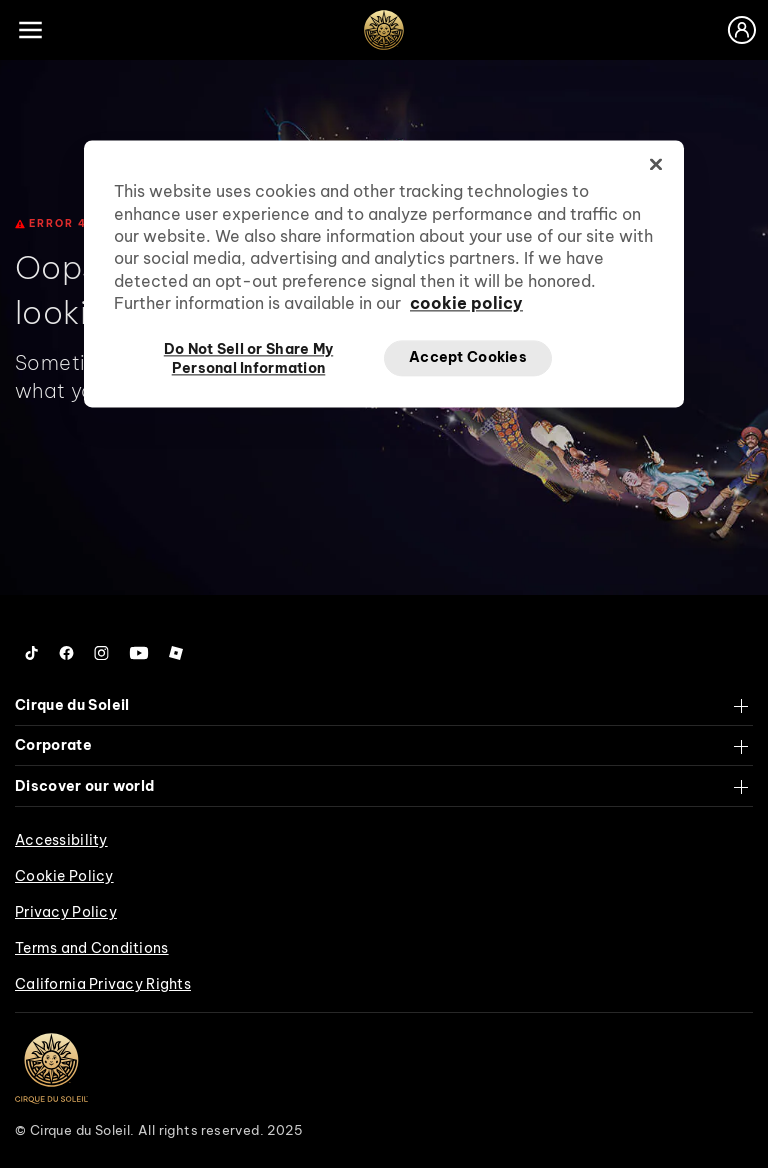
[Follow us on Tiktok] (32, 653)
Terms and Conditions (92, 948)
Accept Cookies (468, 357)
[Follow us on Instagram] (101, 653)
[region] (384, 274)
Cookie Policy (64, 876)
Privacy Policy (66, 912)
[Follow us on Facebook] (66, 653)
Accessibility (61, 840)
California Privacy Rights (103, 984)
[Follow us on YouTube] (139, 653)
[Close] (656, 165)
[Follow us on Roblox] (176, 653)
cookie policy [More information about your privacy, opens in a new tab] (466, 304)
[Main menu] (30, 30)
